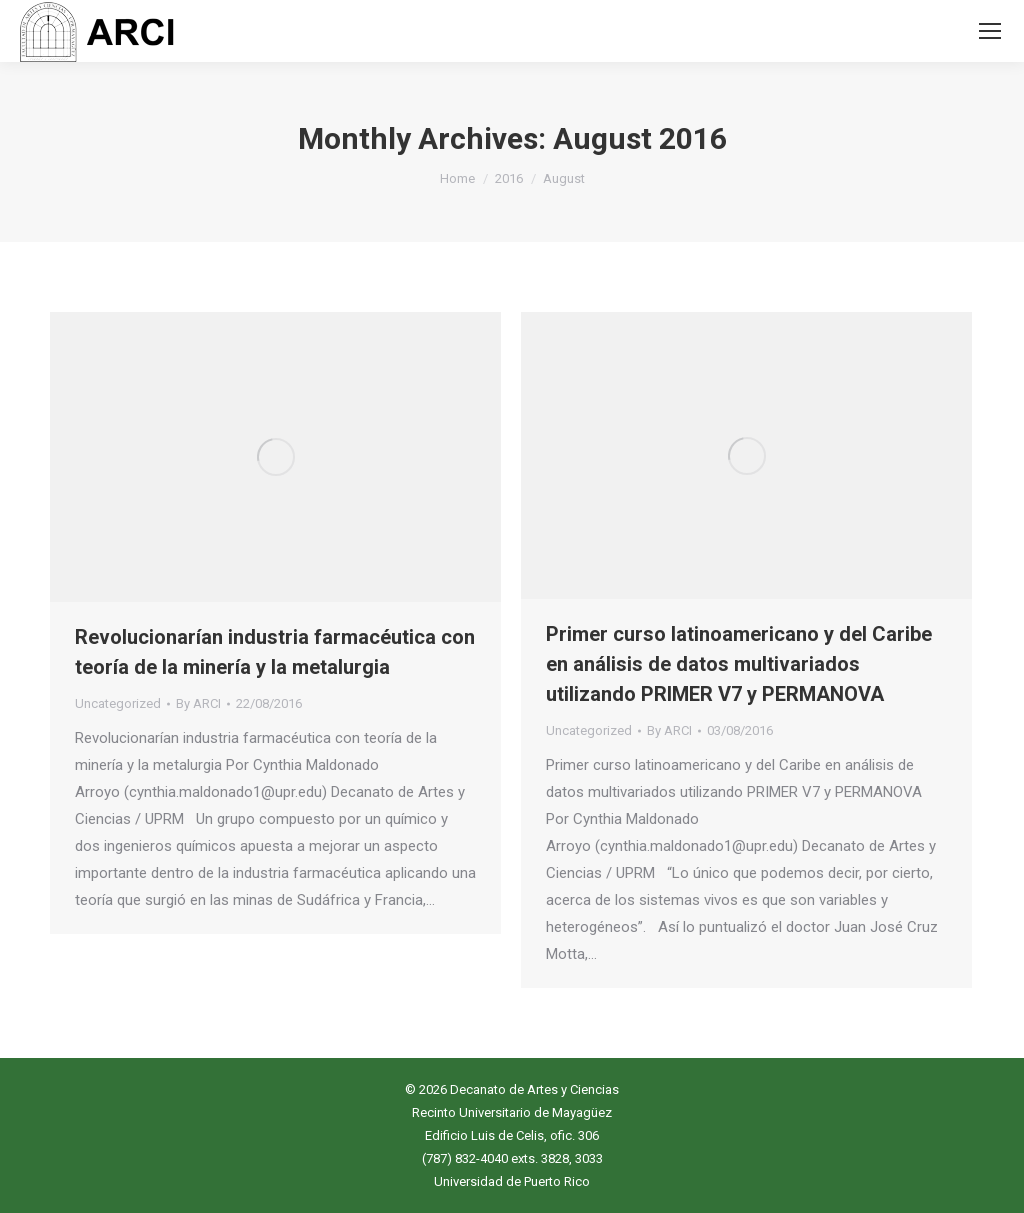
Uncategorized (118, 703)
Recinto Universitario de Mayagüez (512, 1112)
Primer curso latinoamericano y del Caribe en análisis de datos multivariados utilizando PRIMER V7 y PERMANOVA (739, 664)
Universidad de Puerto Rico (512, 1181)
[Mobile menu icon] (990, 31)
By (198, 703)
